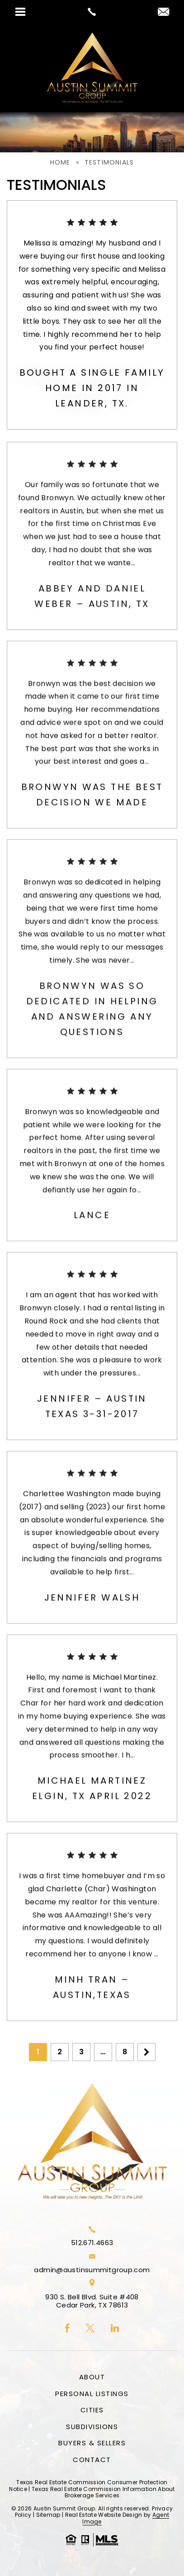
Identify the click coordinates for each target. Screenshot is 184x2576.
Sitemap (48, 2515)
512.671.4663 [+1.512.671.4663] (92, 2243)
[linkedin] (115, 2329)
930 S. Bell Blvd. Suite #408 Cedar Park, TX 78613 (92, 2301)
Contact (92, 2459)
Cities (92, 2410)
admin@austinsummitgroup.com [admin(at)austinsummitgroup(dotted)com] (92, 2270)
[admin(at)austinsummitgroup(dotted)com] (163, 12)
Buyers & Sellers (92, 2443)
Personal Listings (92, 2393)
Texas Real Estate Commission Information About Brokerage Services (103, 2492)
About (92, 2377)
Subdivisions (92, 2426)
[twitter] (90, 2329)
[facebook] (67, 2329)
